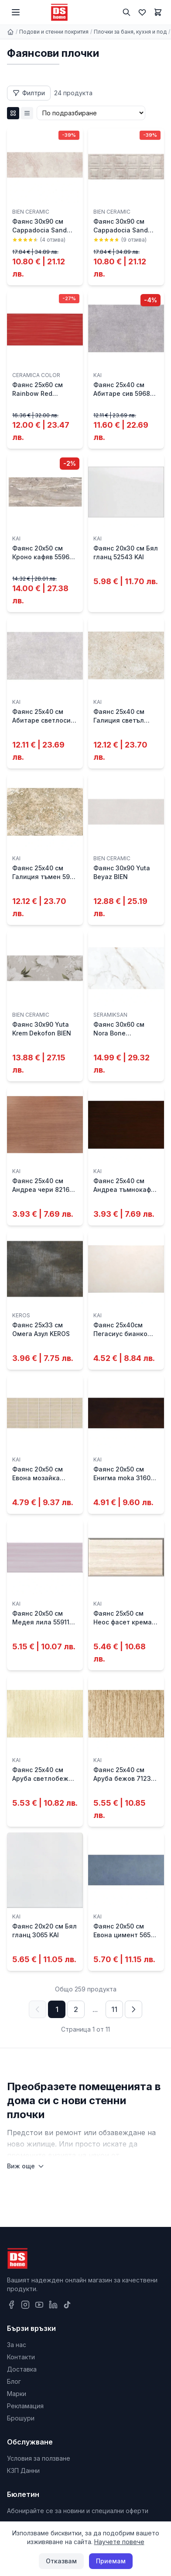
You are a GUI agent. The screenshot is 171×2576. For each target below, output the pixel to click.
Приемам (111, 2561)
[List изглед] (27, 113)
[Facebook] (11, 2304)
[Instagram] (25, 2304)
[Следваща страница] (133, 2009)
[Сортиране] (91, 113)
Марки (16, 2393)
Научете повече (119, 2541)
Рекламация (25, 2406)
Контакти (21, 2357)
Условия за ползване (38, 2458)
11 (114, 2009)
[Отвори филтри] (29, 93)
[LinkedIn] (53, 2304)
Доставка (22, 2369)
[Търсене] (126, 12)
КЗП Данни (23, 2470)
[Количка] (158, 12)
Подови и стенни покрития (54, 31)
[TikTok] (67, 2304)
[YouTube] (39, 2304)
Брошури (20, 2418)
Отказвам (61, 2561)
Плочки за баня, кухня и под (130, 31)
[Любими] (142, 12)
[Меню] (15, 12)
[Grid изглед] (13, 113)
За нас (16, 2344)
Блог (14, 2381)
